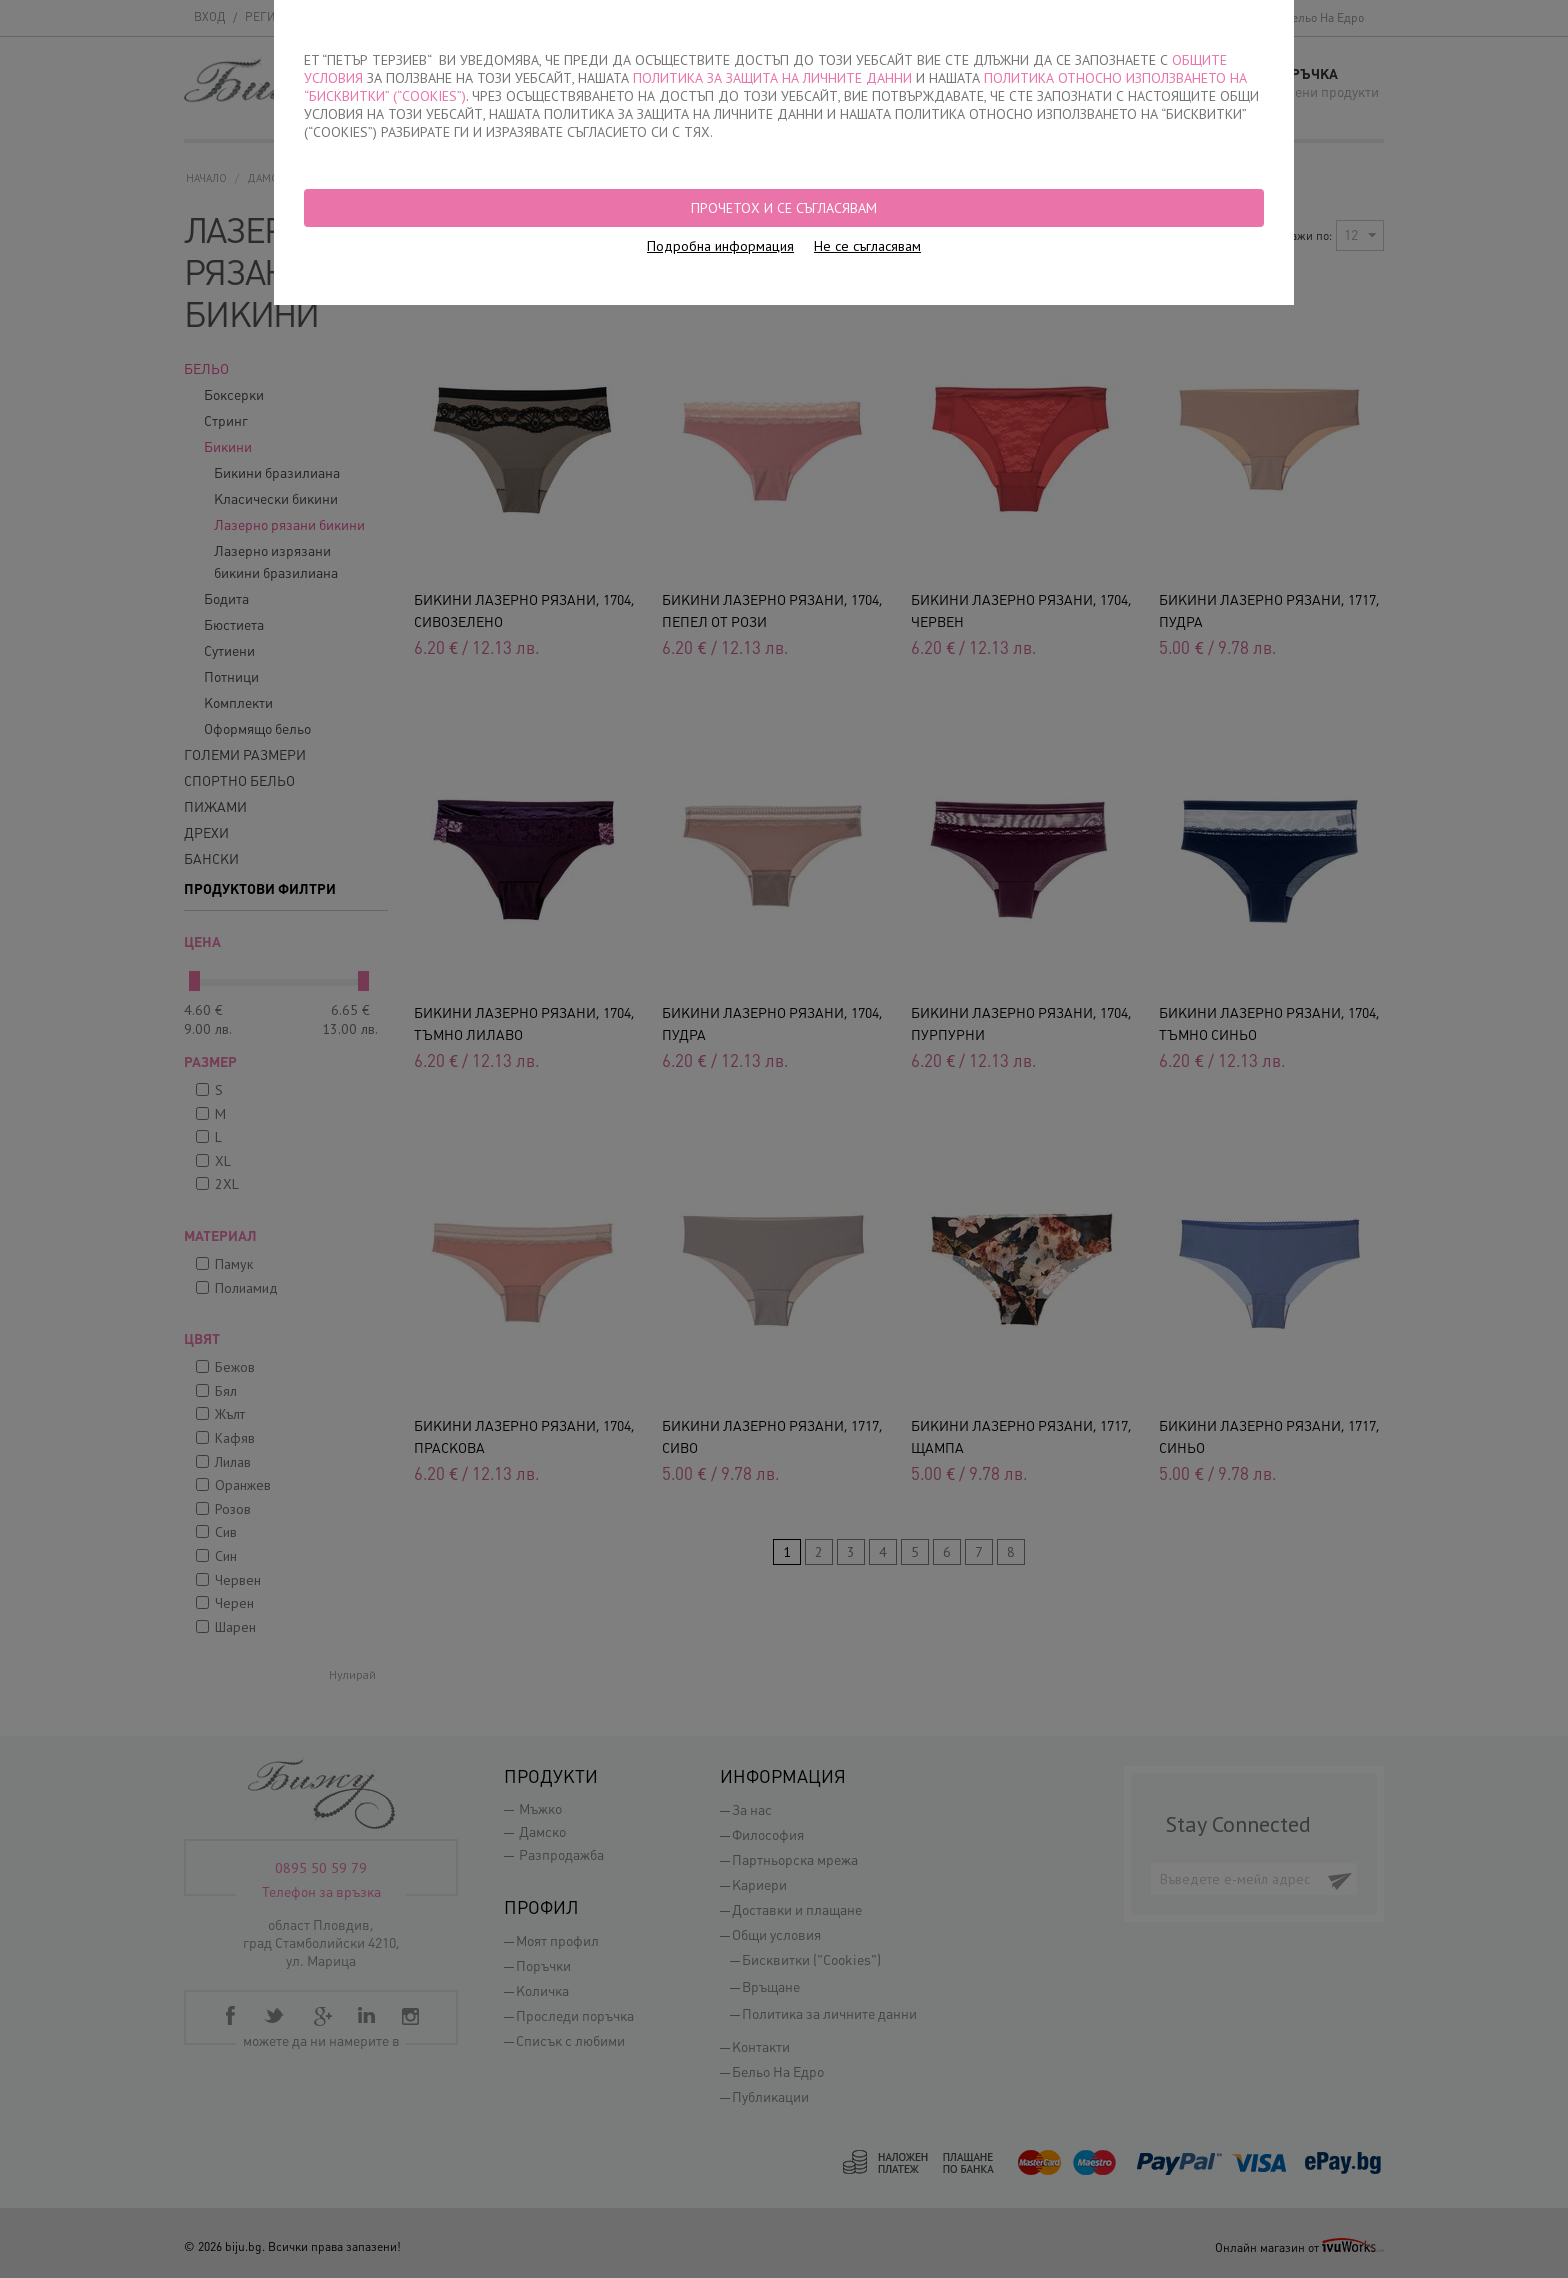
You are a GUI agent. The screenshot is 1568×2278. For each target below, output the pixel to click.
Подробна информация (720, 246)
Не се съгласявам (867, 246)
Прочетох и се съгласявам (784, 208)
